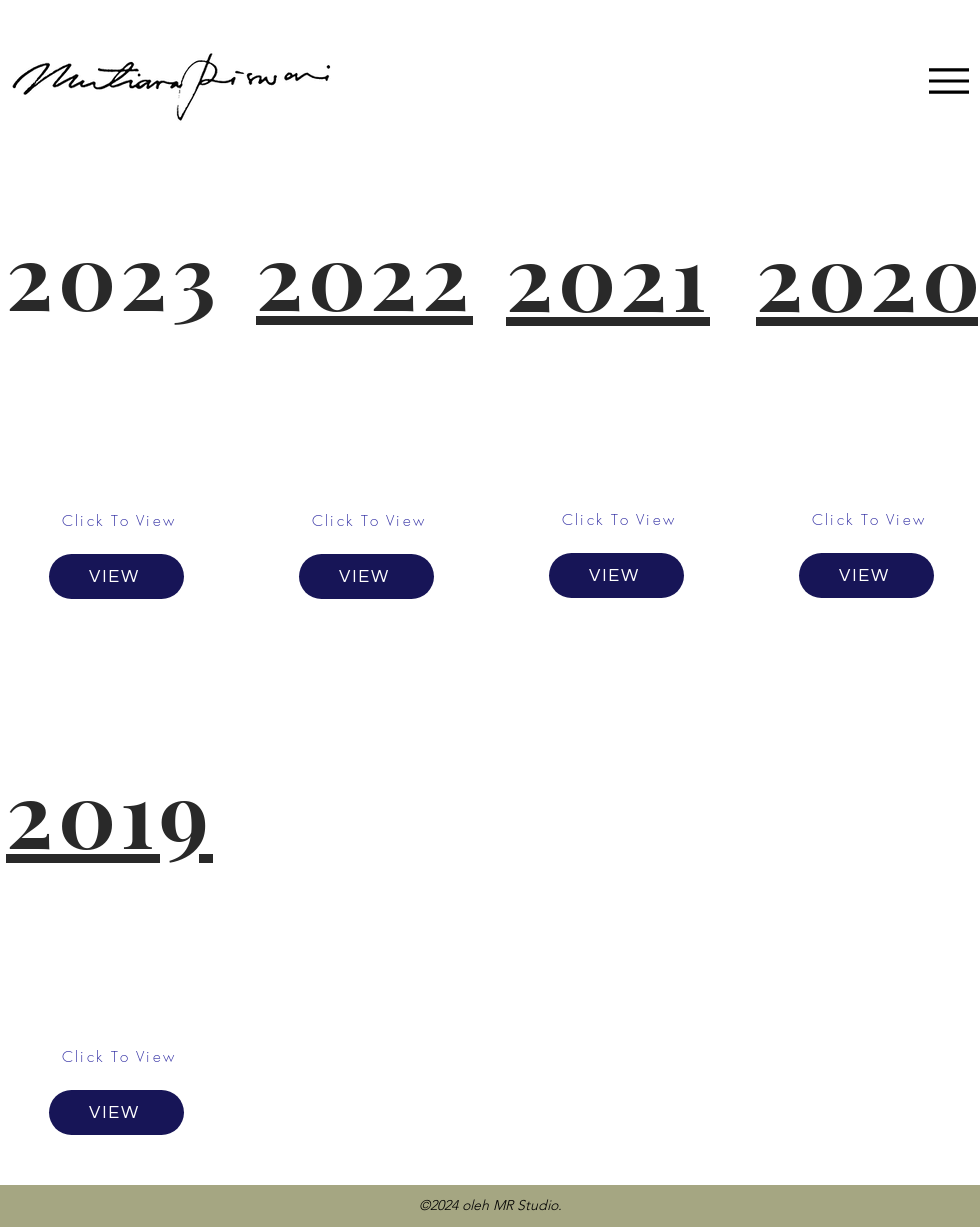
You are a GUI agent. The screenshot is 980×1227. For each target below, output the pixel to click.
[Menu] (948, 80)
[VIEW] (116, 576)
